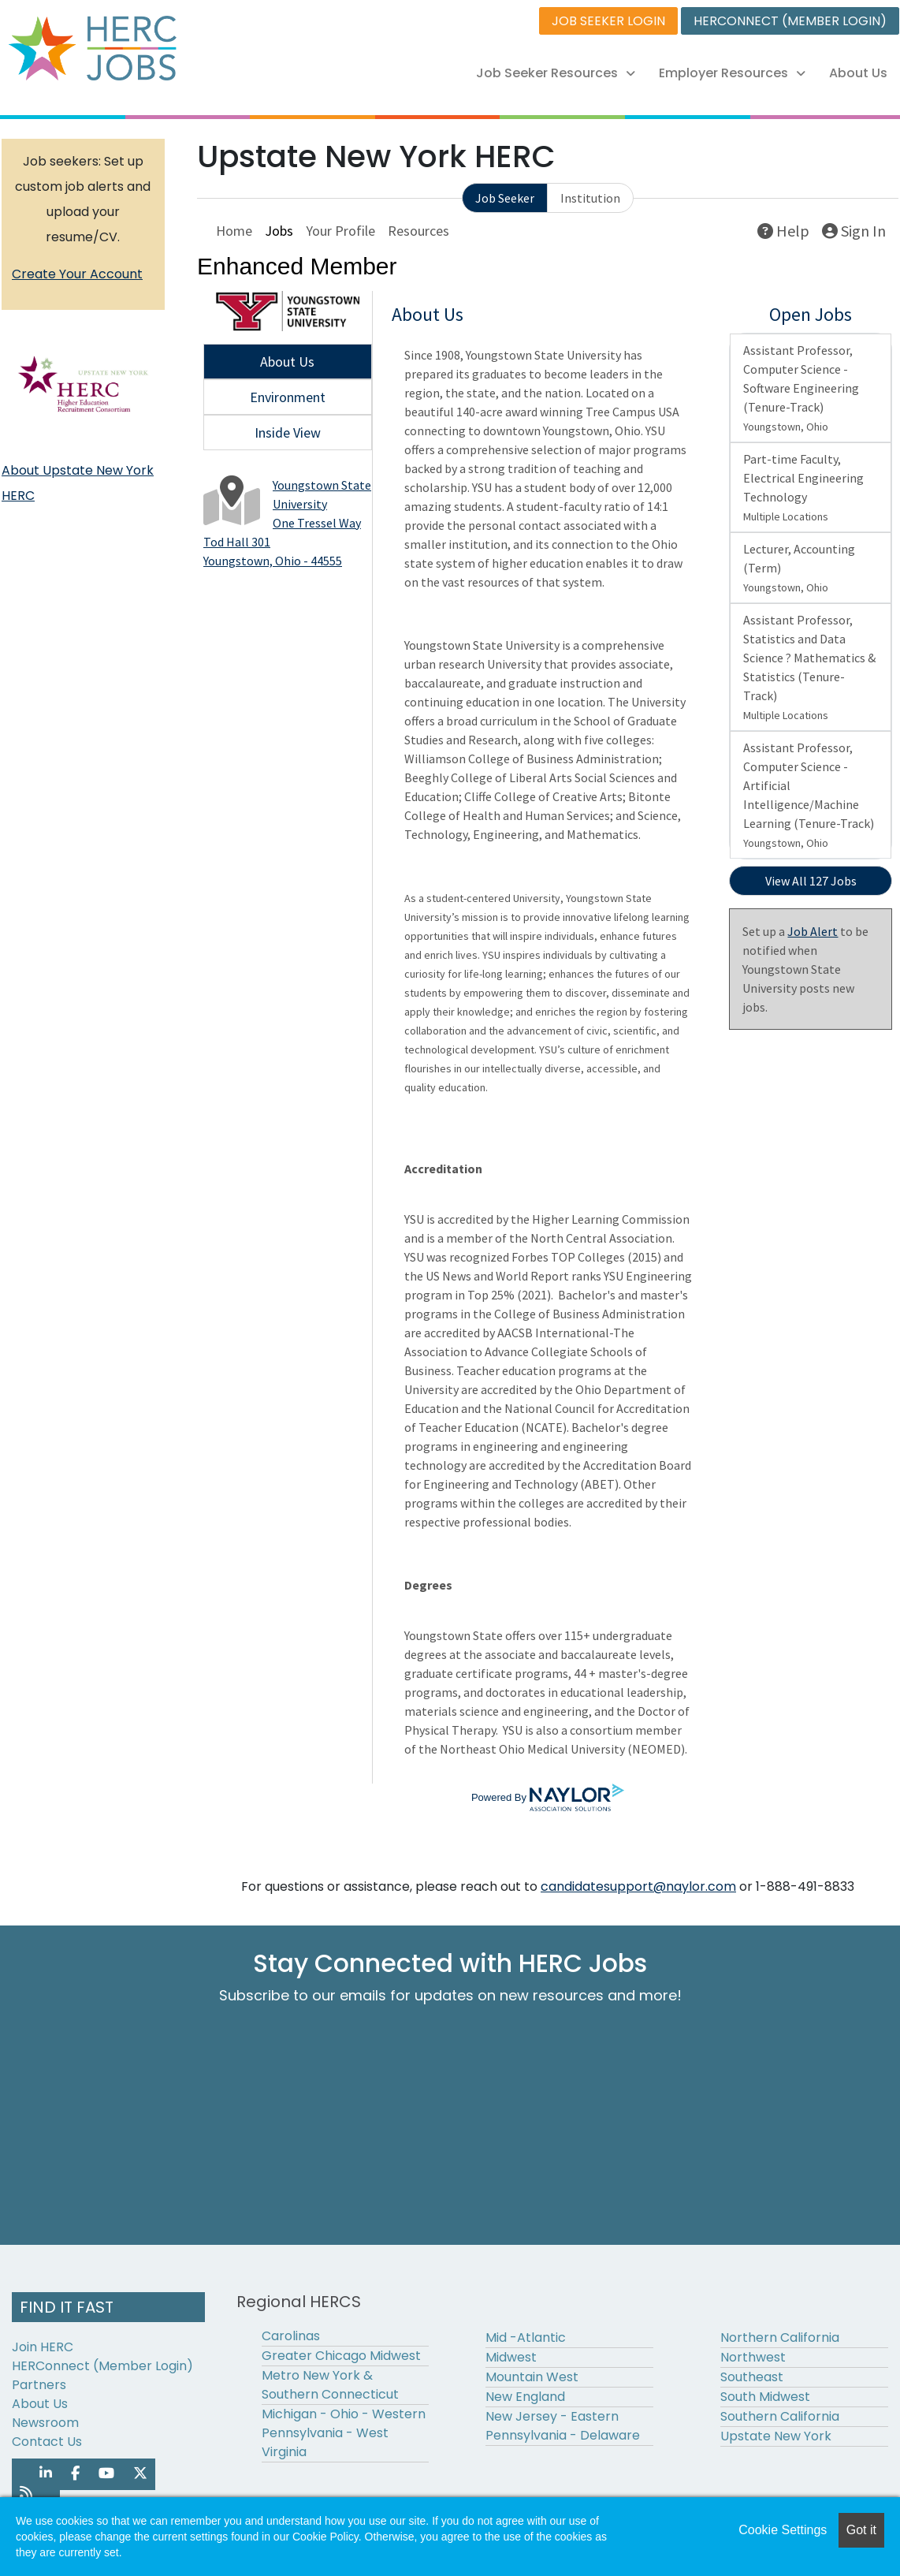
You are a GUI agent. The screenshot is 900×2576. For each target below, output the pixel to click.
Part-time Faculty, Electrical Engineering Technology (803, 487)
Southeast (751, 2377)
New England (525, 2397)
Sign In (854, 230)
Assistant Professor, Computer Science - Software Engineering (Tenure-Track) (801, 388)
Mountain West (531, 2377)
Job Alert (812, 931)
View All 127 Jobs (811, 881)
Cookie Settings (782, 2530)
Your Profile (340, 231)
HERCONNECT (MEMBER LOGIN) (790, 21)
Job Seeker (504, 198)
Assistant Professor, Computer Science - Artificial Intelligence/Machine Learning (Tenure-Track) (808, 795)
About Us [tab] (287, 361)
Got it (861, 2530)
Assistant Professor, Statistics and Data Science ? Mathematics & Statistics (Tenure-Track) (809, 667)
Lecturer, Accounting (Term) (799, 568)
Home (234, 231)
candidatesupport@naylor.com (638, 1886)
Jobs (279, 231)
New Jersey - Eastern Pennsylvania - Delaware (562, 2425)
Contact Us (47, 2441)
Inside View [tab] (288, 432)
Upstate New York (775, 2436)
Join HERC (42, 2347)
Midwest (511, 2357)
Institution (590, 198)
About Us (858, 73)
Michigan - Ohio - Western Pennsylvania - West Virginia (344, 2433)
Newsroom (45, 2423)
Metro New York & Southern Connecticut (330, 2384)
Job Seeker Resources (555, 73)
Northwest (753, 2357)
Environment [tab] (287, 397)
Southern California (779, 2416)
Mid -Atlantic (525, 2337)
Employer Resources (732, 73)
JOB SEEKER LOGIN (608, 21)
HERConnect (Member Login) (102, 2366)
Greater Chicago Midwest (341, 2356)
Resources (418, 231)
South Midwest (765, 2397)
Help (783, 230)
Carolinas (291, 2336)
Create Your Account (77, 274)
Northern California (779, 2337)
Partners (39, 2385)
